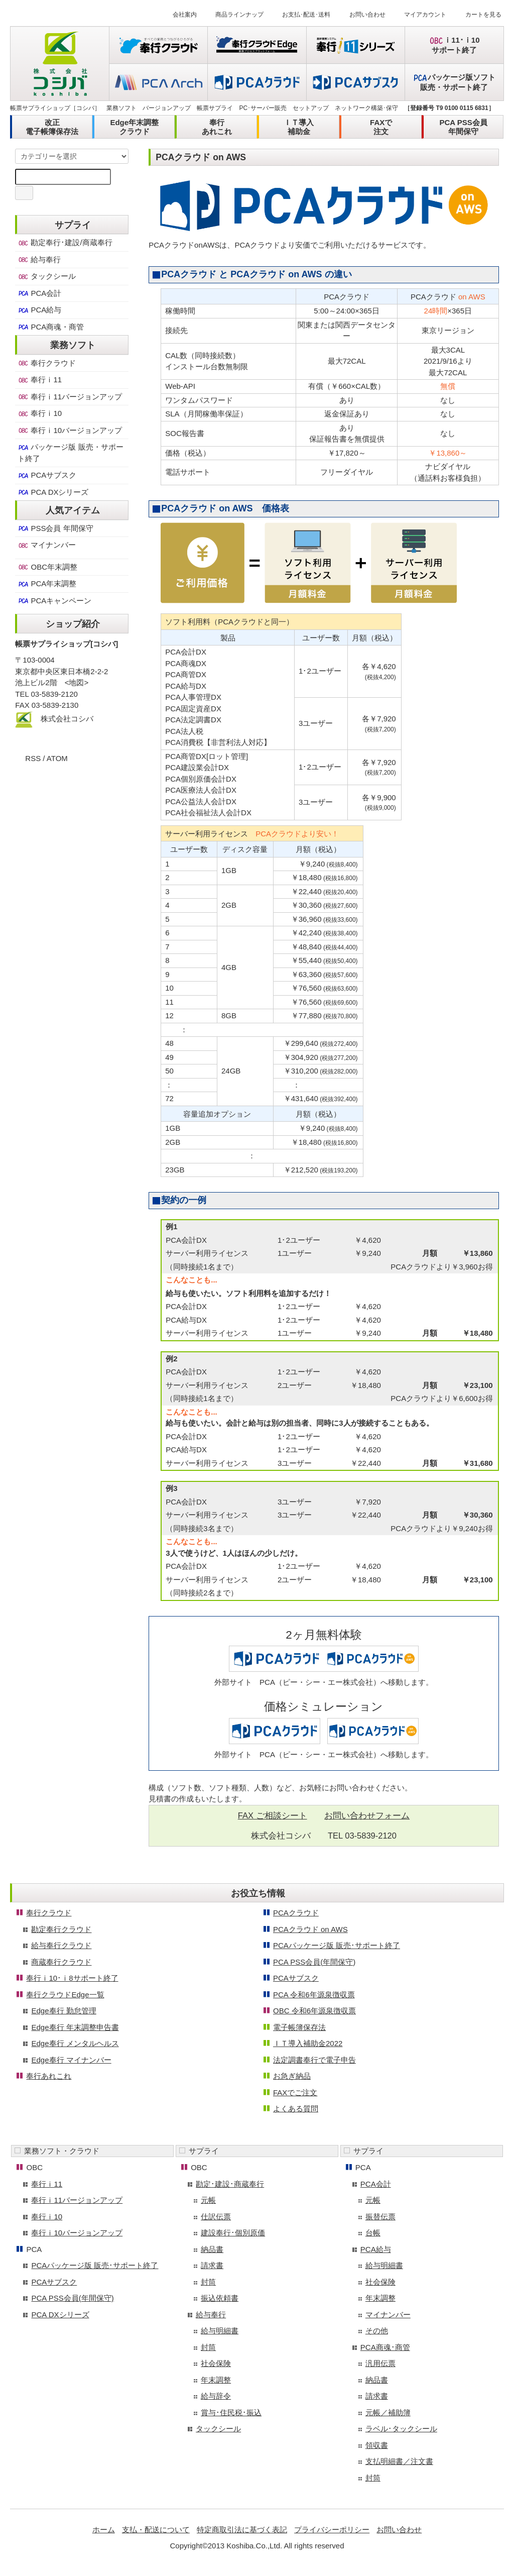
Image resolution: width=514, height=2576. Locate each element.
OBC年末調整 (47, 567)
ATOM (57, 758)
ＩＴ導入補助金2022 (307, 2043)
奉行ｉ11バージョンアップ (70, 396)
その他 (376, 2330)
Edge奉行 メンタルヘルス (74, 2043)
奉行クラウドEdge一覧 (65, 1994)
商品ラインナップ (233, 14)
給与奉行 (39, 259)
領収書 (376, 2445)
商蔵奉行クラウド (61, 1962)
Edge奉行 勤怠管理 (63, 2010)
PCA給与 (39, 309)
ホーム (103, 2529)
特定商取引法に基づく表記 (242, 2529)
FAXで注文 (381, 127)
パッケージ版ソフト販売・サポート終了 (454, 82)
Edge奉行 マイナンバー (71, 2060)
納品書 (212, 2249)
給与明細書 (219, 2330)
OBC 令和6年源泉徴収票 (314, 2010)
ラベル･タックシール (401, 2428)
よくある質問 (295, 2108)
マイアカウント (419, 14)
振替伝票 (380, 2216)
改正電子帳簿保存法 (52, 127)
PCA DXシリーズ (53, 492)
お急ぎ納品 (292, 2076)
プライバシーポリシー (331, 2529)
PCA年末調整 (47, 583)
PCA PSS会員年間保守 (463, 127)
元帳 (208, 2200)
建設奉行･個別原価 (233, 2232)
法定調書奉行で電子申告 (314, 2060)
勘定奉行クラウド (61, 1929)
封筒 (208, 2282)
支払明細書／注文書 (399, 2461)
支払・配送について (156, 2529)
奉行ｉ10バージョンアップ (70, 430)
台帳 (372, 2232)
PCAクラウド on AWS (310, 1929)
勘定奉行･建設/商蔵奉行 (65, 242)
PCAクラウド (296, 1912)
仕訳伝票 (216, 2216)
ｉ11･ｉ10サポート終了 (454, 45)
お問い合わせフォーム (367, 1815)
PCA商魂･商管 (385, 2347)
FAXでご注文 (295, 2092)
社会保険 (216, 2363)
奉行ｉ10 (40, 413)
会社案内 (179, 14)
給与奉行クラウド (61, 1945)
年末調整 (216, 2380)
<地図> (77, 682)
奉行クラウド (47, 363)
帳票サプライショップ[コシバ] (66, 643)
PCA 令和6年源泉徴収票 (314, 1994)
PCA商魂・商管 (51, 327)
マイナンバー (47, 545)
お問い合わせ (361, 14)
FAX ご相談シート (272, 1815)
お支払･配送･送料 (300, 14)
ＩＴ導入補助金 (299, 127)
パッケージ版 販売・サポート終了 (70, 453)
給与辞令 (216, 2396)
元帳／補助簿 (388, 2412)
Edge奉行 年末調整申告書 (74, 2027)
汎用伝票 (380, 2363)
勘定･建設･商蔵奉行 (230, 2184)
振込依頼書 (219, 2298)
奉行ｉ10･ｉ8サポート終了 (72, 1978)
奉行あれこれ (217, 127)
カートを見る (477, 14)
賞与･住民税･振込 (231, 2412)
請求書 (212, 2265)
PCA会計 (39, 293)
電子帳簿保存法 (299, 2027)
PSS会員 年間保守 (55, 528)
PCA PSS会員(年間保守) (314, 1962)
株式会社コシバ (67, 718)
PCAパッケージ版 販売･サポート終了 (336, 1945)
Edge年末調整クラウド (134, 127)
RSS (33, 758)
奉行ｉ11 (40, 379)
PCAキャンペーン (54, 600)
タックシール (47, 276)
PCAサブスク (47, 475)
